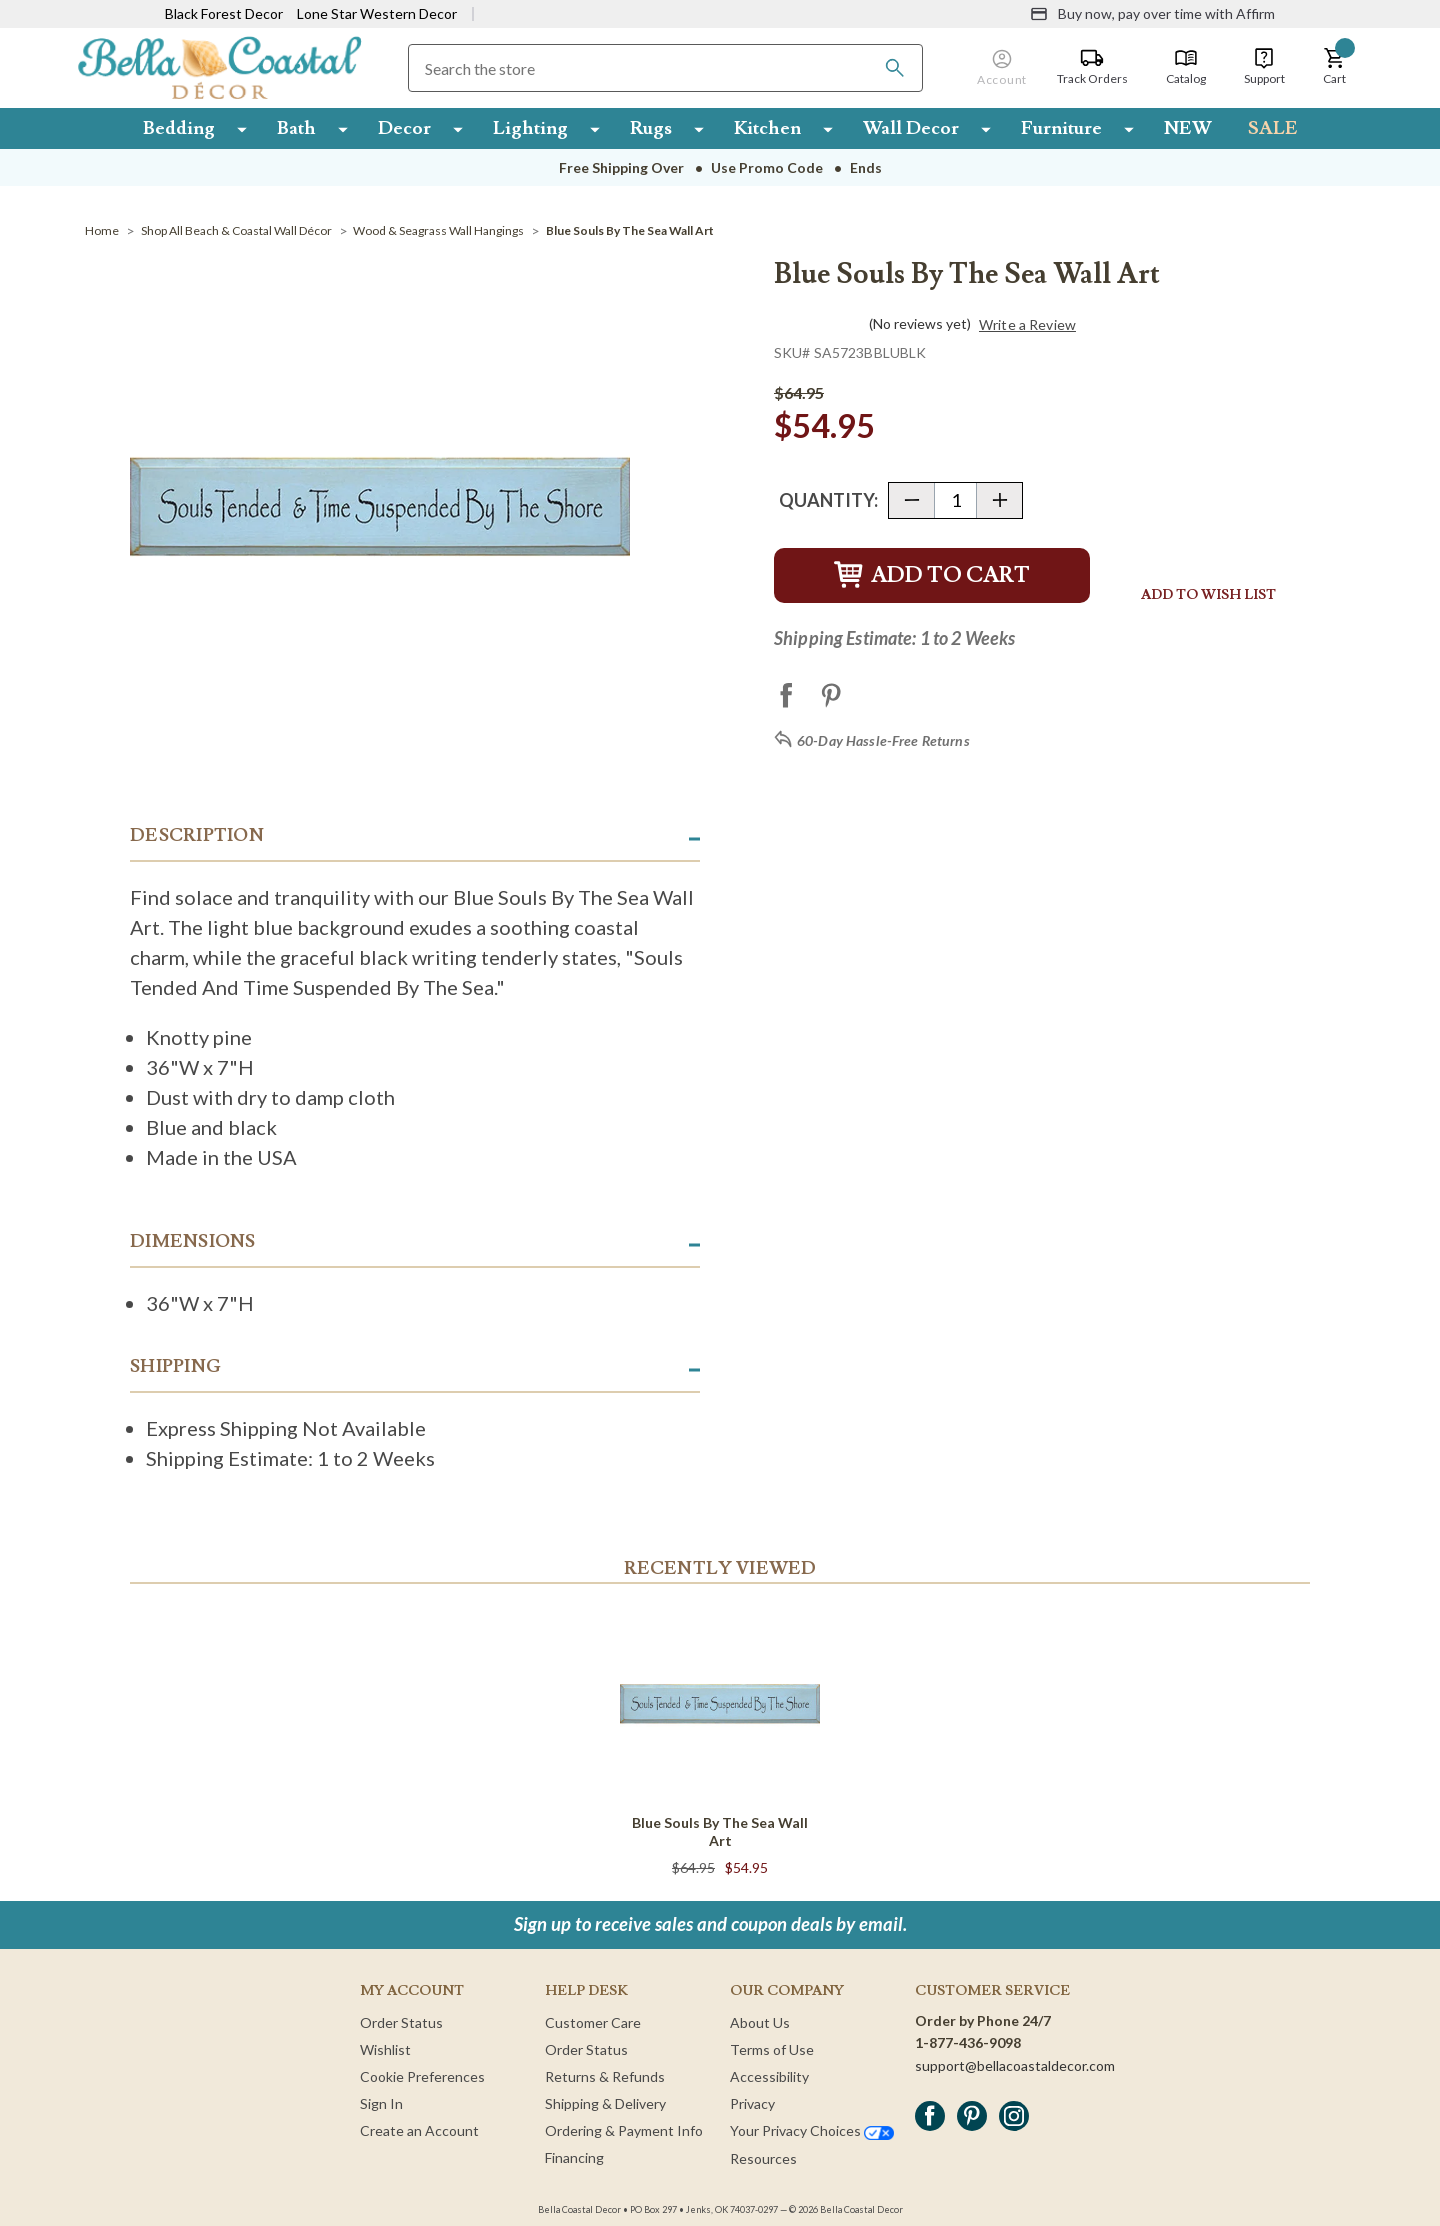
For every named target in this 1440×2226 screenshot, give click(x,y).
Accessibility (769, 2076)
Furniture (1061, 128)
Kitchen (767, 128)
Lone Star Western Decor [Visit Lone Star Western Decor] (377, 13)
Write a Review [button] (1027, 325)
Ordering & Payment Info (624, 2130)
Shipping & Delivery (605, 2103)
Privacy (752, 2103)
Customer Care (593, 2022)
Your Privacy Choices (812, 2130)
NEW (1188, 128)
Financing (574, 2157)
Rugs (651, 128)
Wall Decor (911, 128)
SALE (1273, 128)
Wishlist (385, 2049)
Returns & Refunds (605, 2076)
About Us (760, 2022)
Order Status (401, 2022)
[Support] (1264, 67)
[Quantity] (955, 500)
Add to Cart (932, 575)
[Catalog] (1186, 67)
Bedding (179, 128)
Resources (763, 2158)
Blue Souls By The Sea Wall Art (720, 1831)
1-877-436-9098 (968, 2042)
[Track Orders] (1092, 67)
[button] (1335, 67)
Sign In (381, 2103)
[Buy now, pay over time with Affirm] (1152, 14)
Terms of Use (772, 2049)
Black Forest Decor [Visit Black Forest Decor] (224, 13)
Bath (296, 128)
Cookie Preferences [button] (422, 2076)
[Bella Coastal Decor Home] (219, 66)
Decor (404, 128)
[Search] (895, 68)
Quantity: (828, 500)
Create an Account (419, 2130)
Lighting (530, 128)
